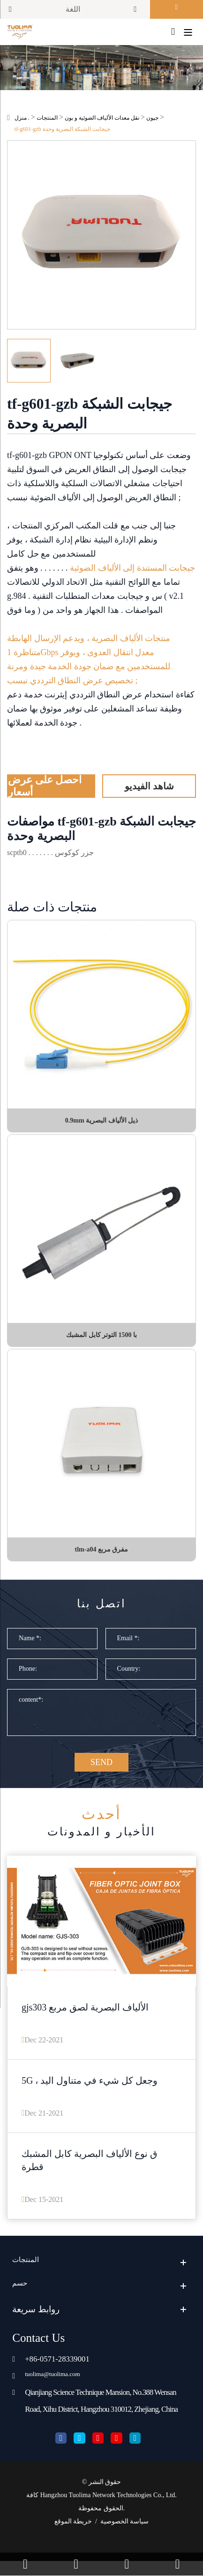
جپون (152, 121)
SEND (101, 1769)
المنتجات (47, 121)
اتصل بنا (101, 1609)
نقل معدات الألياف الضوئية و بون (102, 121)
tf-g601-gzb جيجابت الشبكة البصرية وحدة (62, 132)
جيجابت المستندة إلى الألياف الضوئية (132, 571)
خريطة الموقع (73, 2536)
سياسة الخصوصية (124, 2536)
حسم (22, 2297)
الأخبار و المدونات (101, 1831)
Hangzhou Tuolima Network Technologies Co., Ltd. (108, 2510)
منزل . (22, 121)
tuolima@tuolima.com (60, 2387)
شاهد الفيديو (149, 789)
